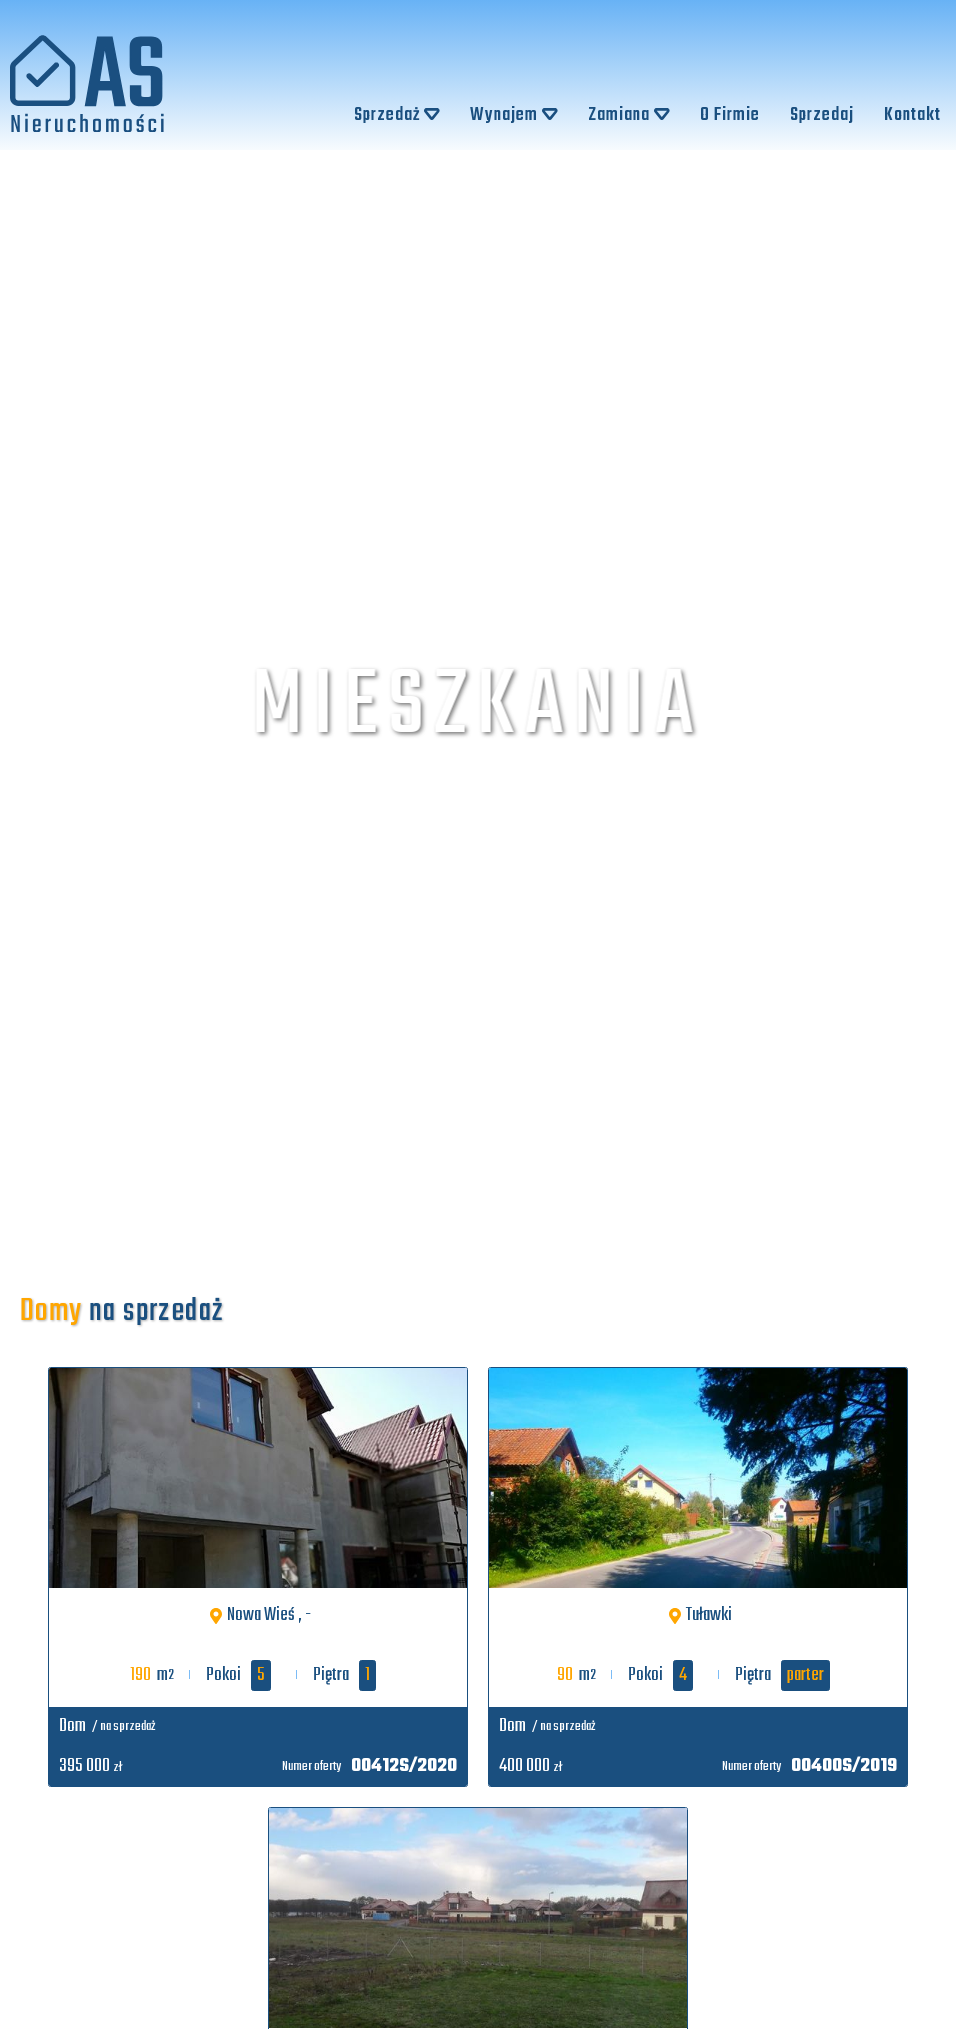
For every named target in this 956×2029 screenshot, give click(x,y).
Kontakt (912, 115)
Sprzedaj (822, 115)
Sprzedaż (397, 115)
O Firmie (730, 115)
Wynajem (514, 115)
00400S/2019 (844, 1766)
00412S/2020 (404, 1766)
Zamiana (629, 115)
